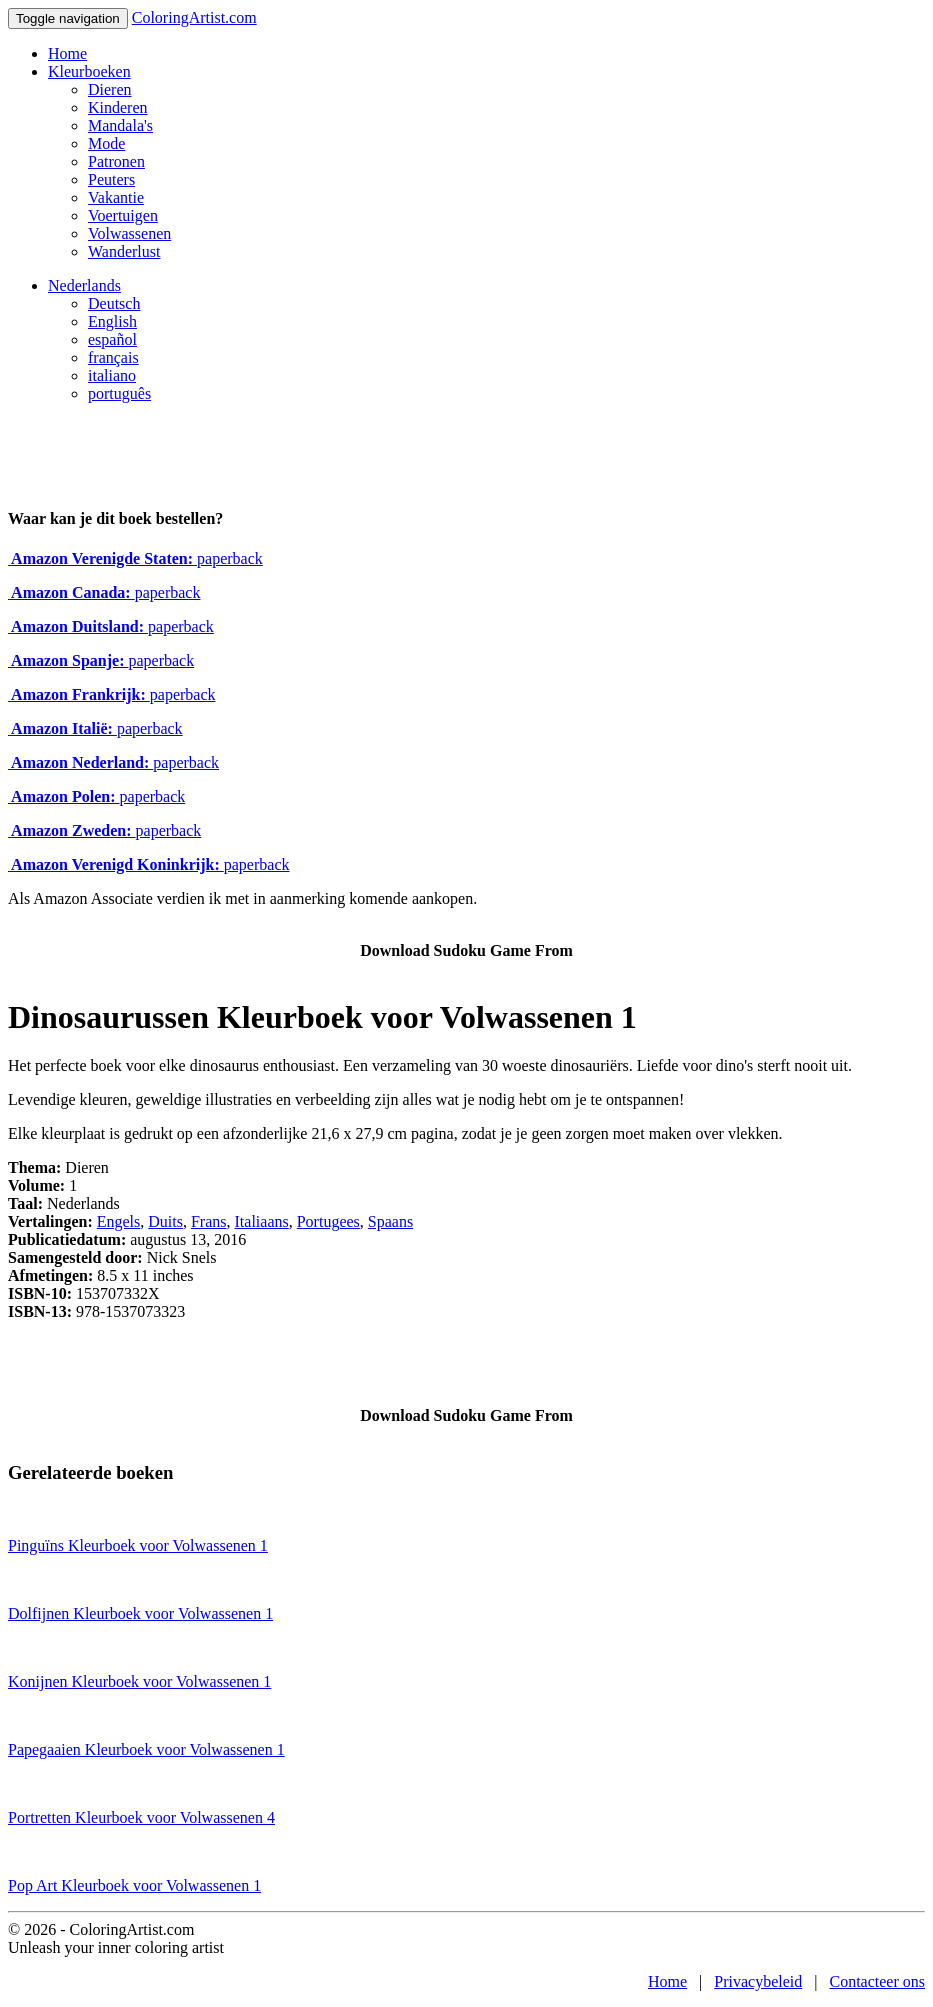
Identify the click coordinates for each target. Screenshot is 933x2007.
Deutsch (114, 303)
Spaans (390, 1221)
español (112, 339)
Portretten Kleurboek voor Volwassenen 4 (141, 1817)
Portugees (328, 1221)
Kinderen (118, 107)
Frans (209, 1221)
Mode (106, 143)
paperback (135, 558)
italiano (112, 375)
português (119, 393)
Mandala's (120, 125)
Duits (165, 1221)
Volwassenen (129, 233)
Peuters (111, 179)
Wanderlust (124, 251)
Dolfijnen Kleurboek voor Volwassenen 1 (140, 1613)
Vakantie (116, 197)
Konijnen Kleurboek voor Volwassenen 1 (139, 1681)
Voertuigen (123, 215)
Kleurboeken (89, 71)
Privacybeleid (758, 1981)
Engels (119, 1221)
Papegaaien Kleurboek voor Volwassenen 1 (146, 1749)
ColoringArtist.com (194, 17)
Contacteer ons (877, 1981)
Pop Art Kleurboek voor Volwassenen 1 (134, 1885)
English (112, 321)
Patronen (116, 161)
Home (67, 53)
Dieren (110, 89)
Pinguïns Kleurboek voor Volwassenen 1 (138, 1545)
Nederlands (84, 285)
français (113, 357)
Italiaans (262, 1221)
